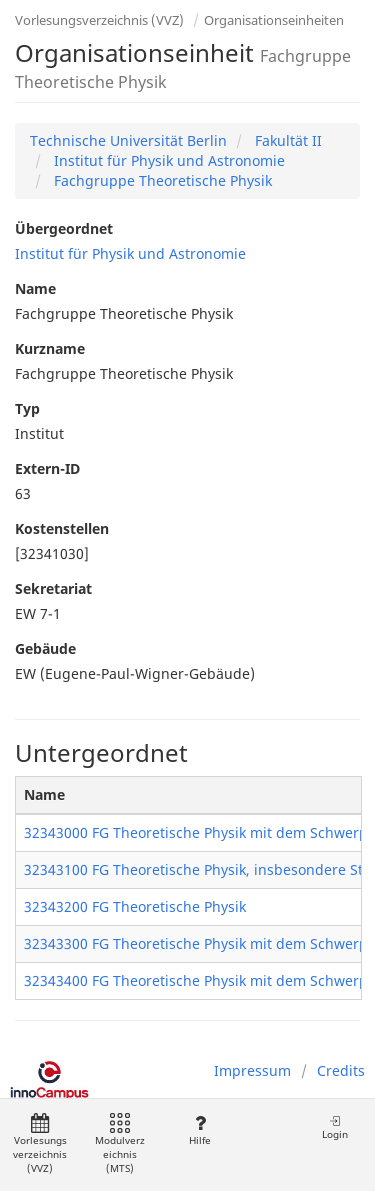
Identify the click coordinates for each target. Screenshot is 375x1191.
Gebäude (45, 648)
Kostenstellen (62, 528)
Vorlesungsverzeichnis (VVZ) (99, 20)
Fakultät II (286, 140)
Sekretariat (53, 588)
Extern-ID (47, 468)
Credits (341, 1070)
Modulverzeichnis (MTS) (120, 1144)
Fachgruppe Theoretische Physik (161, 180)
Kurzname (50, 348)
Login (335, 1127)
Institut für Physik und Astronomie (167, 160)
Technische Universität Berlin (128, 140)
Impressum (252, 1070)
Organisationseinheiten (274, 20)
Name (35, 288)
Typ (27, 408)
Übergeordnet (64, 228)
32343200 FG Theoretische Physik (135, 906)
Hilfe (199, 1130)
